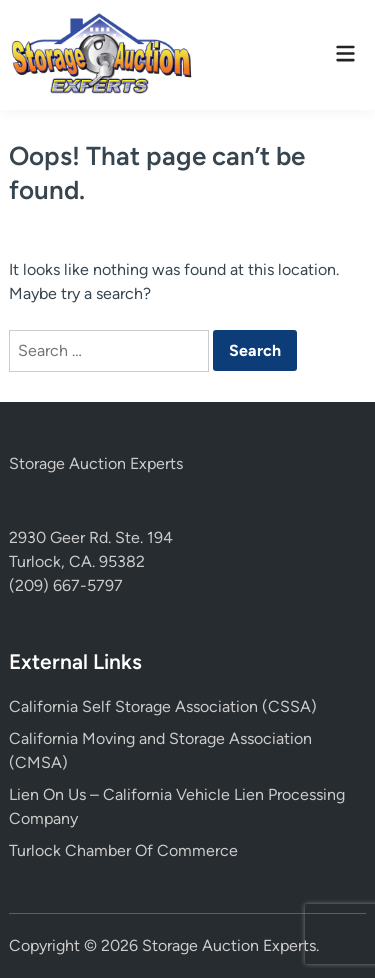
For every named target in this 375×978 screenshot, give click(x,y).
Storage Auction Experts (96, 463)
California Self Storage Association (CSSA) (163, 706)
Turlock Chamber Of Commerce (123, 850)
